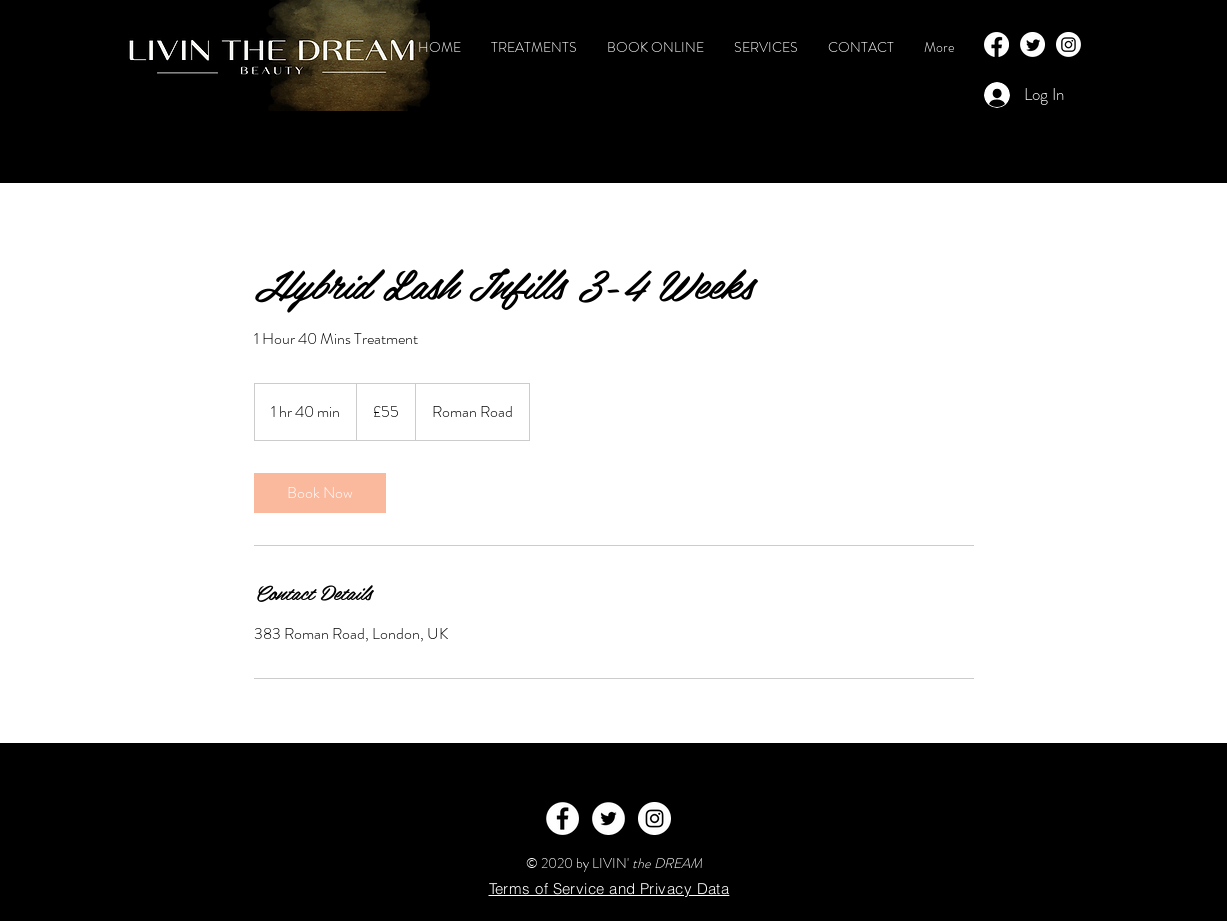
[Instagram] (1068, 44)
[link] (320, 493)
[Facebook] (996, 44)
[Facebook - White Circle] (562, 818)
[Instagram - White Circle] (654, 818)
